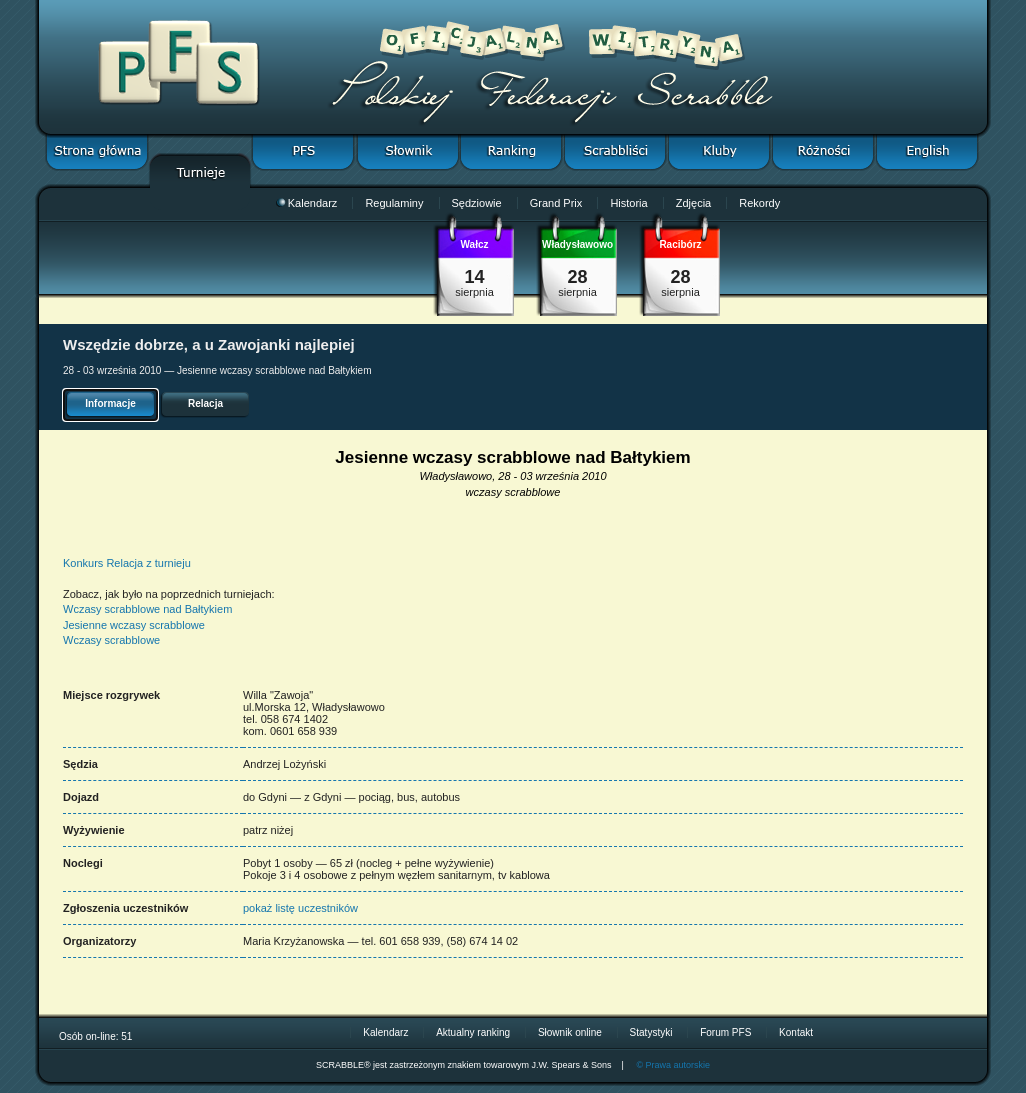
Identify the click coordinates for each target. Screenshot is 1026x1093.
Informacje (110, 403)
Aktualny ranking (473, 1032)
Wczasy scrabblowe (111, 640)
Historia (628, 203)
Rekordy (759, 203)
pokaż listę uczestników (300, 908)
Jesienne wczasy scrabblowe (134, 625)
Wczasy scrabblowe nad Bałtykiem (147, 609)
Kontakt (796, 1032)
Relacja (205, 403)
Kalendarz (307, 203)
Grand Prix (556, 203)
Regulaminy (394, 203)
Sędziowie (477, 203)
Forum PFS (725, 1032)
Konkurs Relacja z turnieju (127, 563)
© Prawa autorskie (673, 1065)
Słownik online (570, 1032)
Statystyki (651, 1032)
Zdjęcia (693, 203)
